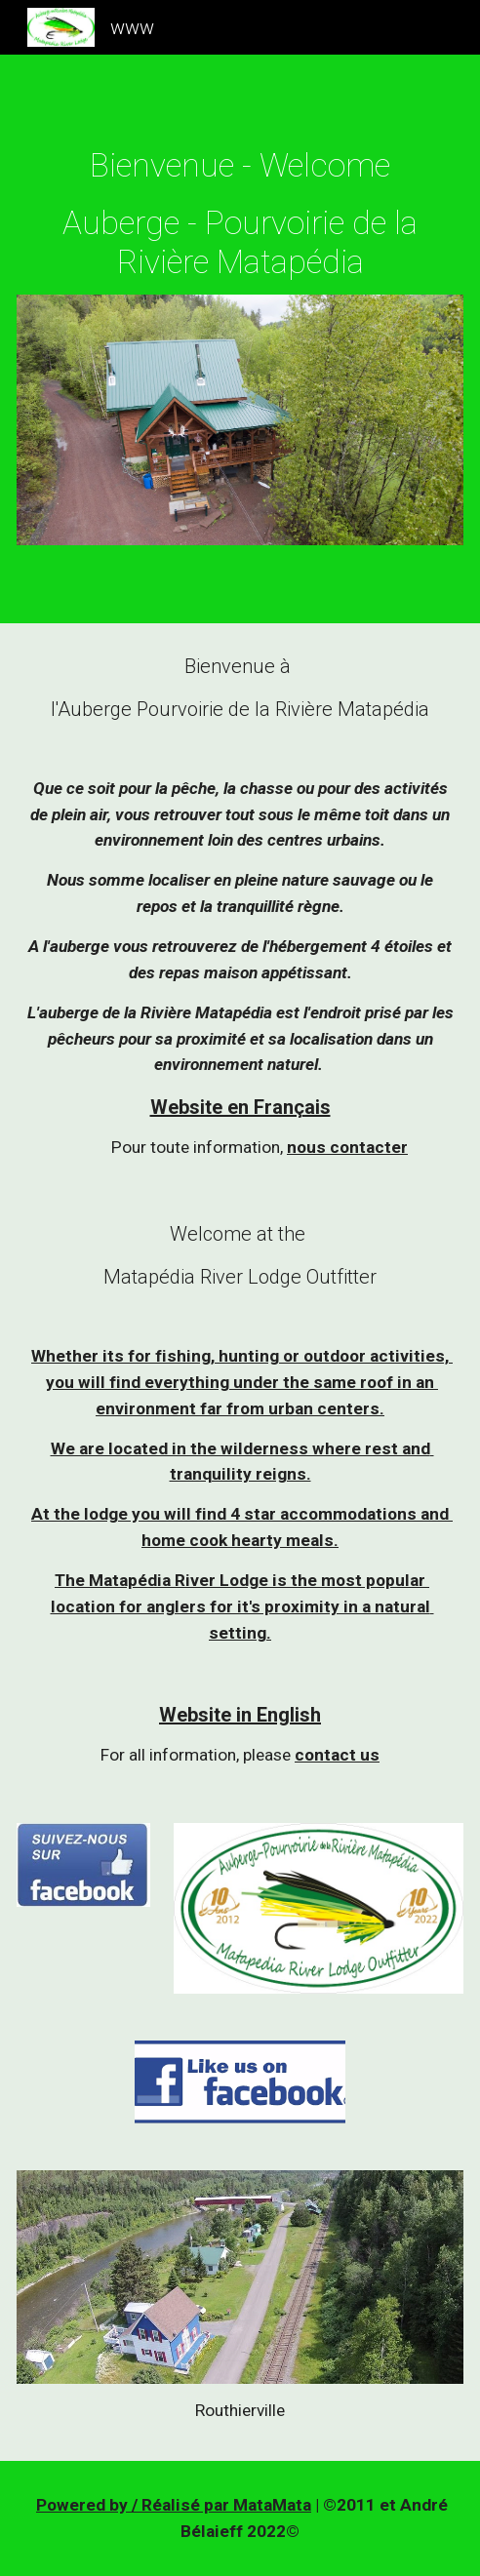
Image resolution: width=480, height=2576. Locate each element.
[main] (240, 214)
